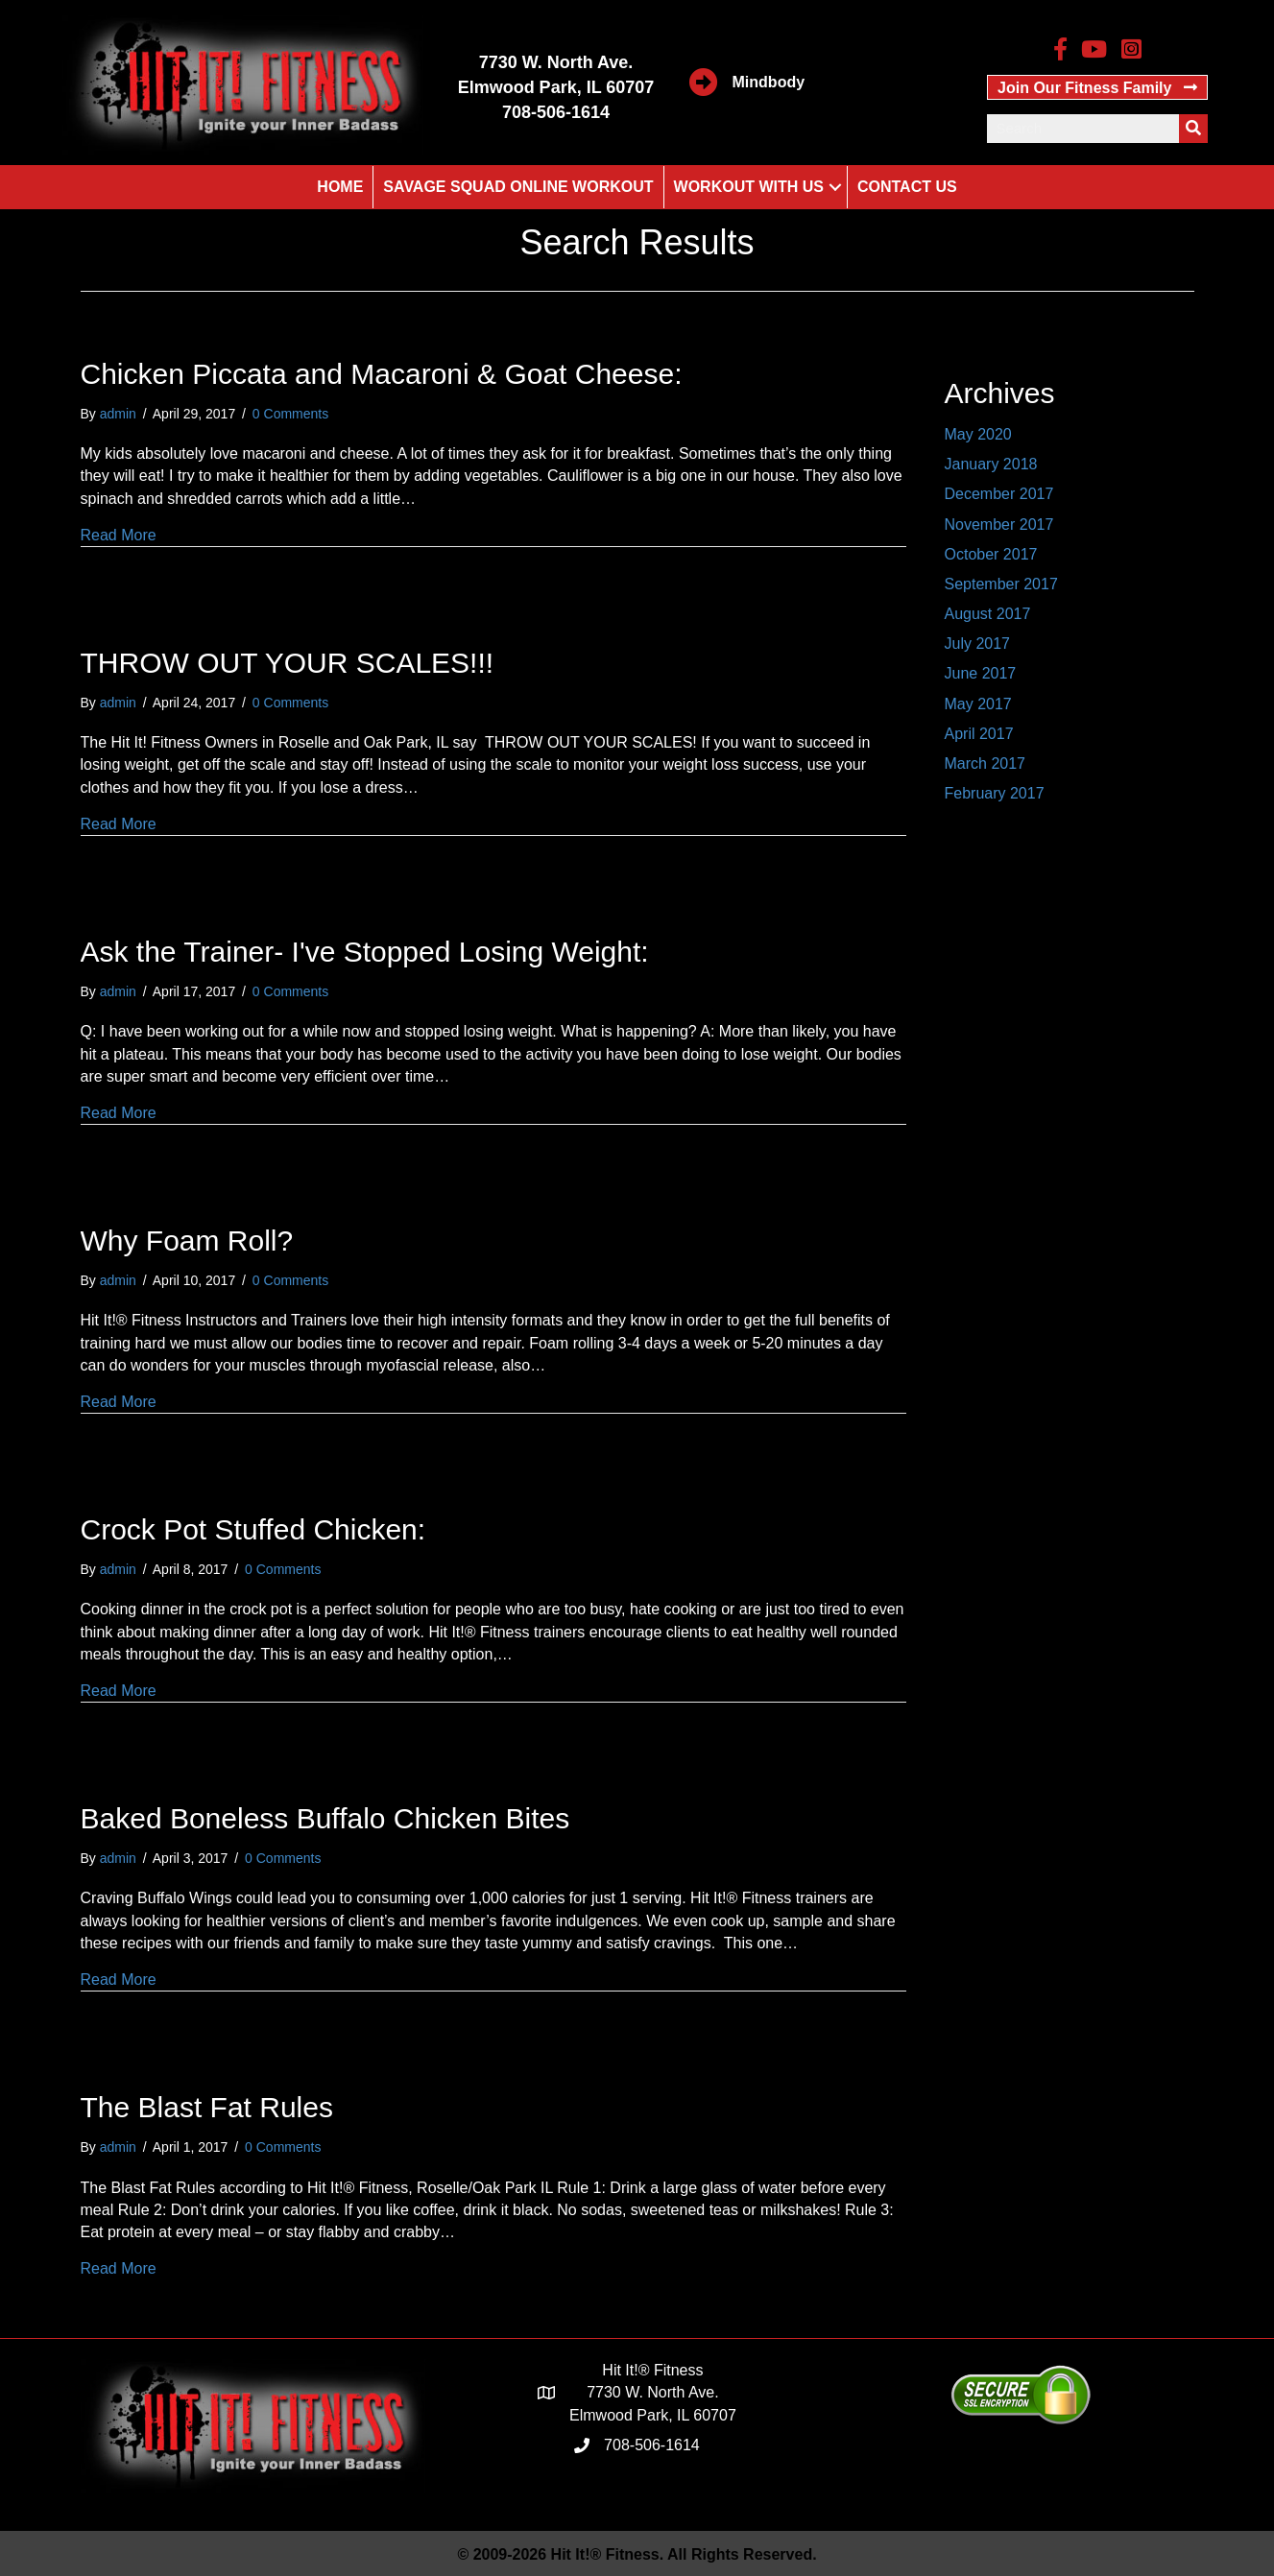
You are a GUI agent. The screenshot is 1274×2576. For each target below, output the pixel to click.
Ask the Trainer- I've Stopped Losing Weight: (365, 951)
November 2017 (999, 524)
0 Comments (290, 413)
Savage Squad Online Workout (518, 187)
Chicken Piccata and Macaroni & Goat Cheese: (382, 374)
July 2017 (978, 643)
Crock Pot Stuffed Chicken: (253, 1529)
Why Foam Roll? (187, 1240)
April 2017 (979, 734)
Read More (118, 535)
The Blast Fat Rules (207, 2107)
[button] (1098, 87)
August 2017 (988, 614)
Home (340, 187)
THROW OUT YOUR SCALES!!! (287, 663)
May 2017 (978, 704)
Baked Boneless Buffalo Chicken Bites (325, 1818)
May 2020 (978, 434)
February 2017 (995, 793)
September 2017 (1001, 584)
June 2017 (981, 673)
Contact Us (907, 187)
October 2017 (991, 554)
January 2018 (991, 464)
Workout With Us (749, 187)
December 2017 (999, 494)
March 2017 (985, 763)
